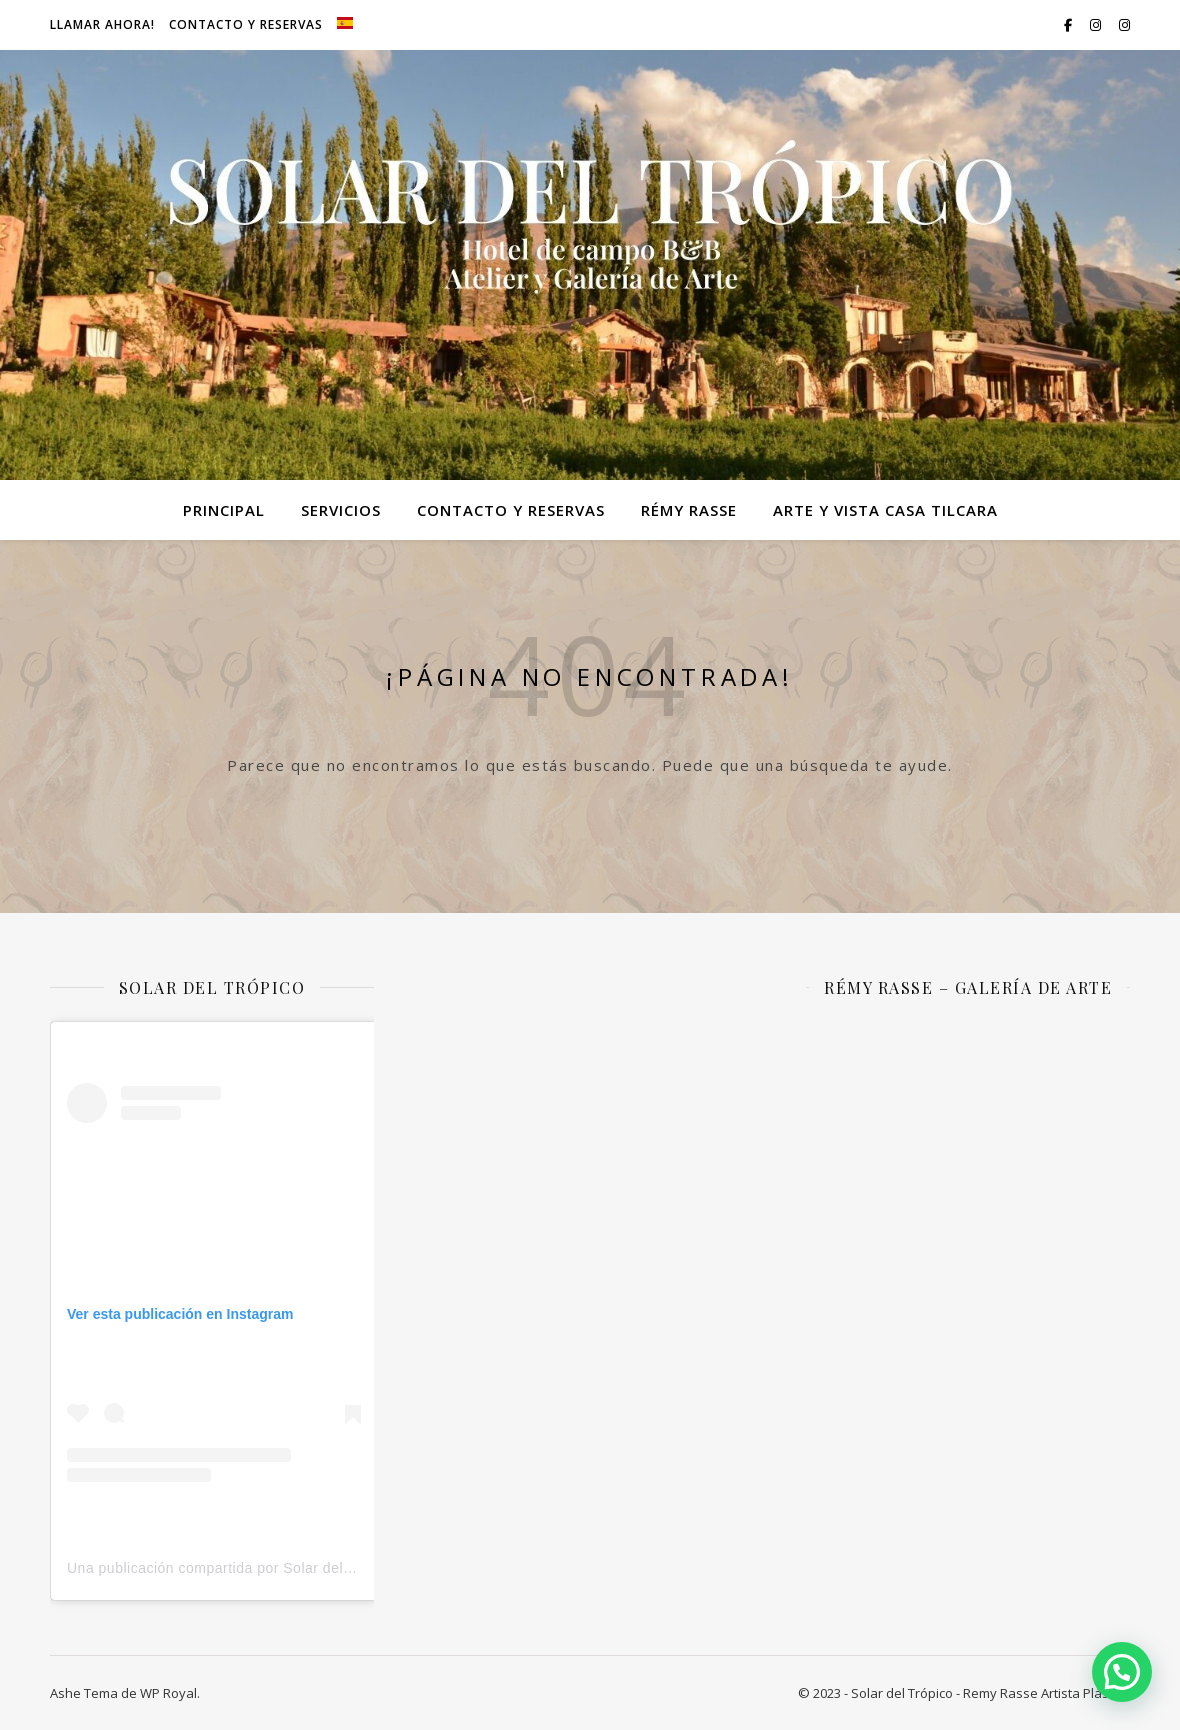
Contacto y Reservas (246, 24)
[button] (1122, 1672)
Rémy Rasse (689, 510)
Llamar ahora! (102, 24)
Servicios (341, 510)
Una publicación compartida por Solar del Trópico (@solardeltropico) (296, 1568)
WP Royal (168, 1693)
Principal (224, 510)
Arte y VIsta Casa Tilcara (885, 510)
